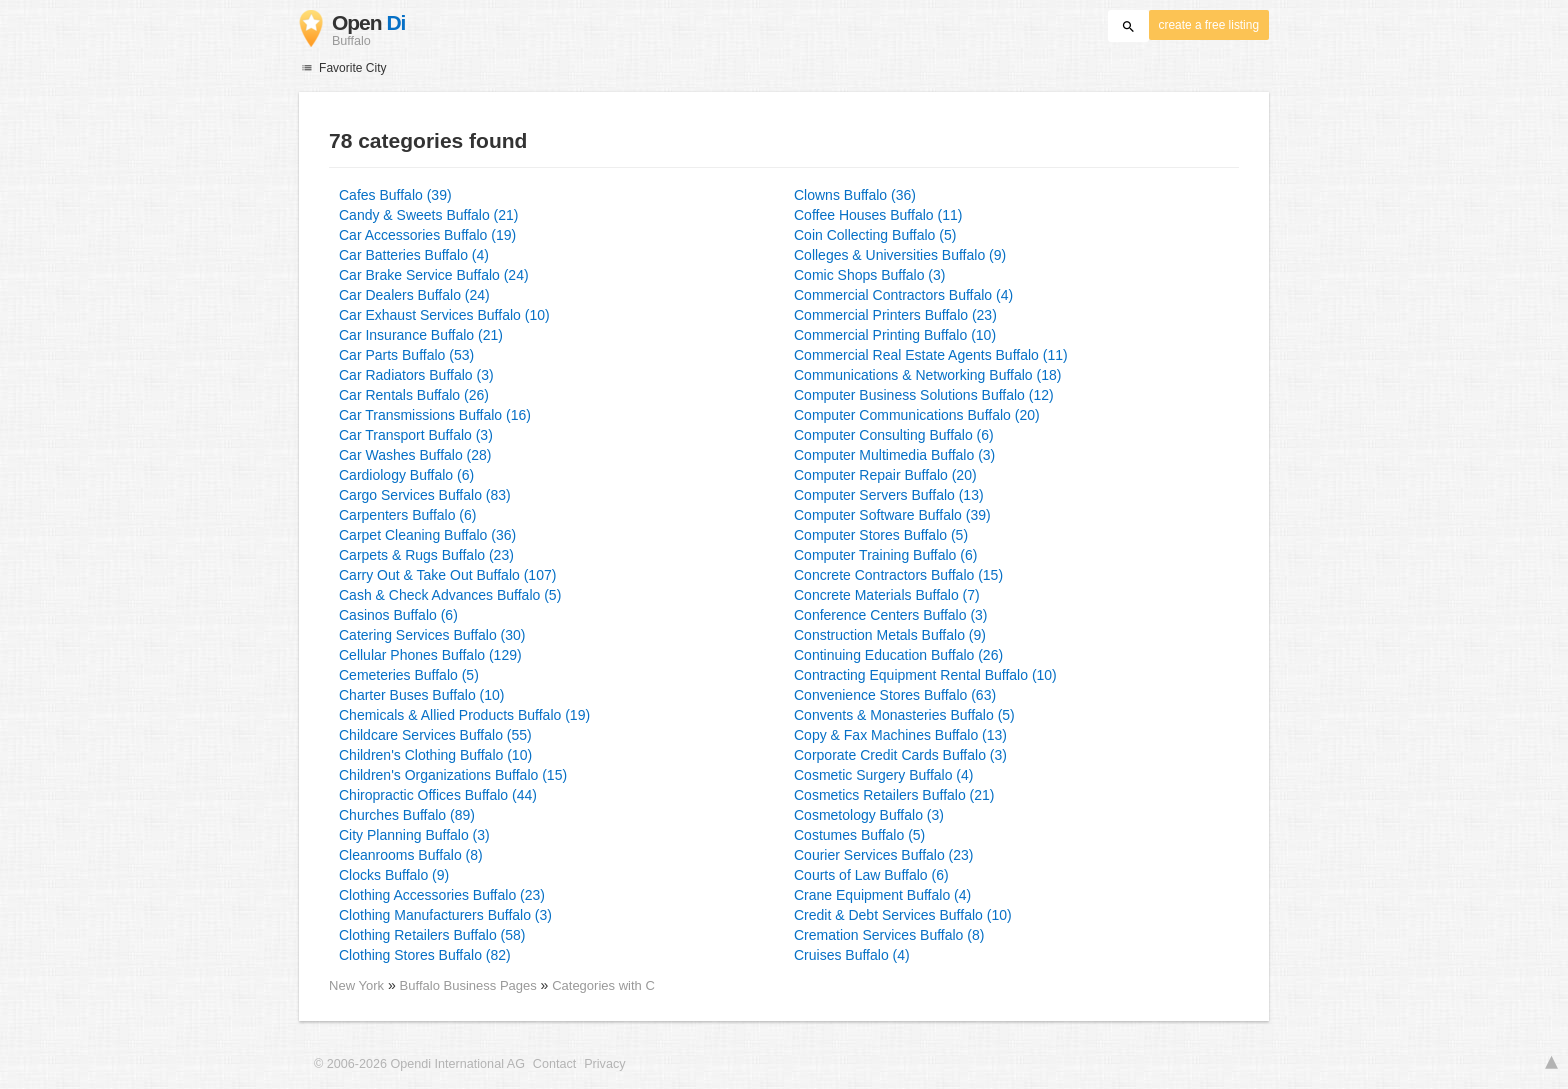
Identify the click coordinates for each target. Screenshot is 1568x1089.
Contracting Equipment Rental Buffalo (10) (925, 675)
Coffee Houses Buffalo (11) (878, 215)
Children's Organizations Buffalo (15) (453, 775)
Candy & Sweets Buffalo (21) (429, 215)
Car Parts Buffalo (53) (406, 355)
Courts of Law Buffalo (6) (871, 875)
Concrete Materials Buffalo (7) (887, 595)
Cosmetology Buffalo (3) (869, 815)
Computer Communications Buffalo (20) (917, 415)
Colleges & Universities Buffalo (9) (900, 255)
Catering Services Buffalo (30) (432, 635)
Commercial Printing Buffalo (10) (895, 335)
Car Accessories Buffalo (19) (427, 235)
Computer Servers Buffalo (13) (889, 495)
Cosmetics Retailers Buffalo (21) (894, 795)
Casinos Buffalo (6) (398, 615)
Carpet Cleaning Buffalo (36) (427, 535)
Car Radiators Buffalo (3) (416, 375)
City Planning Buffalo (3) (414, 835)
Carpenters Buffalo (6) (407, 515)
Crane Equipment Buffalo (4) (882, 895)
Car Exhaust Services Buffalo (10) (444, 315)
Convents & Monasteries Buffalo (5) (904, 715)
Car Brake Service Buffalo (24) (434, 275)
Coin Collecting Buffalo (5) (875, 235)
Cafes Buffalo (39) (395, 195)
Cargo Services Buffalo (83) (425, 495)
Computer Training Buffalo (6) (885, 555)
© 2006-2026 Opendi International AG (419, 1064)
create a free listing (1209, 25)
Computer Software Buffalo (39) (892, 515)
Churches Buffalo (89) (407, 815)
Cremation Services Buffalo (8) (889, 935)
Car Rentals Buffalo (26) (414, 395)
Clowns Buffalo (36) (855, 195)
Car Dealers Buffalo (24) (414, 295)
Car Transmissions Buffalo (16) (435, 415)
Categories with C (603, 985)
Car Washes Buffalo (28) (415, 455)
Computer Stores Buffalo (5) (881, 535)
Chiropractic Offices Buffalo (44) (438, 795)
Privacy (604, 1064)
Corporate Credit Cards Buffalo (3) (900, 755)
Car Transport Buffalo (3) (416, 435)
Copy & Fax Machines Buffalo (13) (900, 735)
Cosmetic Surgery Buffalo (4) (883, 775)
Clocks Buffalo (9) (394, 875)
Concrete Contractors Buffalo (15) (898, 575)
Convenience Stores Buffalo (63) (895, 695)
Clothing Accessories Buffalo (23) (442, 895)
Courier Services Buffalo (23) (883, 855)
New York (356, 985)
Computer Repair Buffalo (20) (885, 475)
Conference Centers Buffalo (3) (891, 615)
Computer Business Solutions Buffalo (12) (924, 395)
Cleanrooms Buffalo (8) (411, 855)
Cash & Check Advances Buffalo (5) (450, 595)
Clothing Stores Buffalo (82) (425, 955)
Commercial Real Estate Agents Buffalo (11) (931, 355)
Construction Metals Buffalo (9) (890, 635)
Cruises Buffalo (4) (852, 955)
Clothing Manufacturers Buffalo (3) (445, 915)
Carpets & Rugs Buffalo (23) (426, 555)
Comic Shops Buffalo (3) (869, 275)
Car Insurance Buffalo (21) (421, 335)
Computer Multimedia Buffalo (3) (894, 455)
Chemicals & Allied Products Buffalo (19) (464, 715)
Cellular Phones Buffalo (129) (430, 655)
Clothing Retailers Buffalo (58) (432, 935)
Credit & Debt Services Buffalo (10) (903, 915)
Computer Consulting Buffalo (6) (894, 435)
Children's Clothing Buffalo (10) (435, 755)
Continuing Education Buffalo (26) (898, 655)
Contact (554, 1064)
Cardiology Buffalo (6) (406, 475)
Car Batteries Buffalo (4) (414, 255)
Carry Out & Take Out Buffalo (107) (447, 575)
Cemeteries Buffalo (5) (409, 675)
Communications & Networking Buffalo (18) (927, 375)
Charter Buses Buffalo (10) (422, 695)
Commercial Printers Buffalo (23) (895, 315)
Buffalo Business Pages (470, 985)
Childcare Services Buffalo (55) (435, 735)
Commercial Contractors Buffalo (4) (903, 295)
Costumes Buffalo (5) (859, 835)
